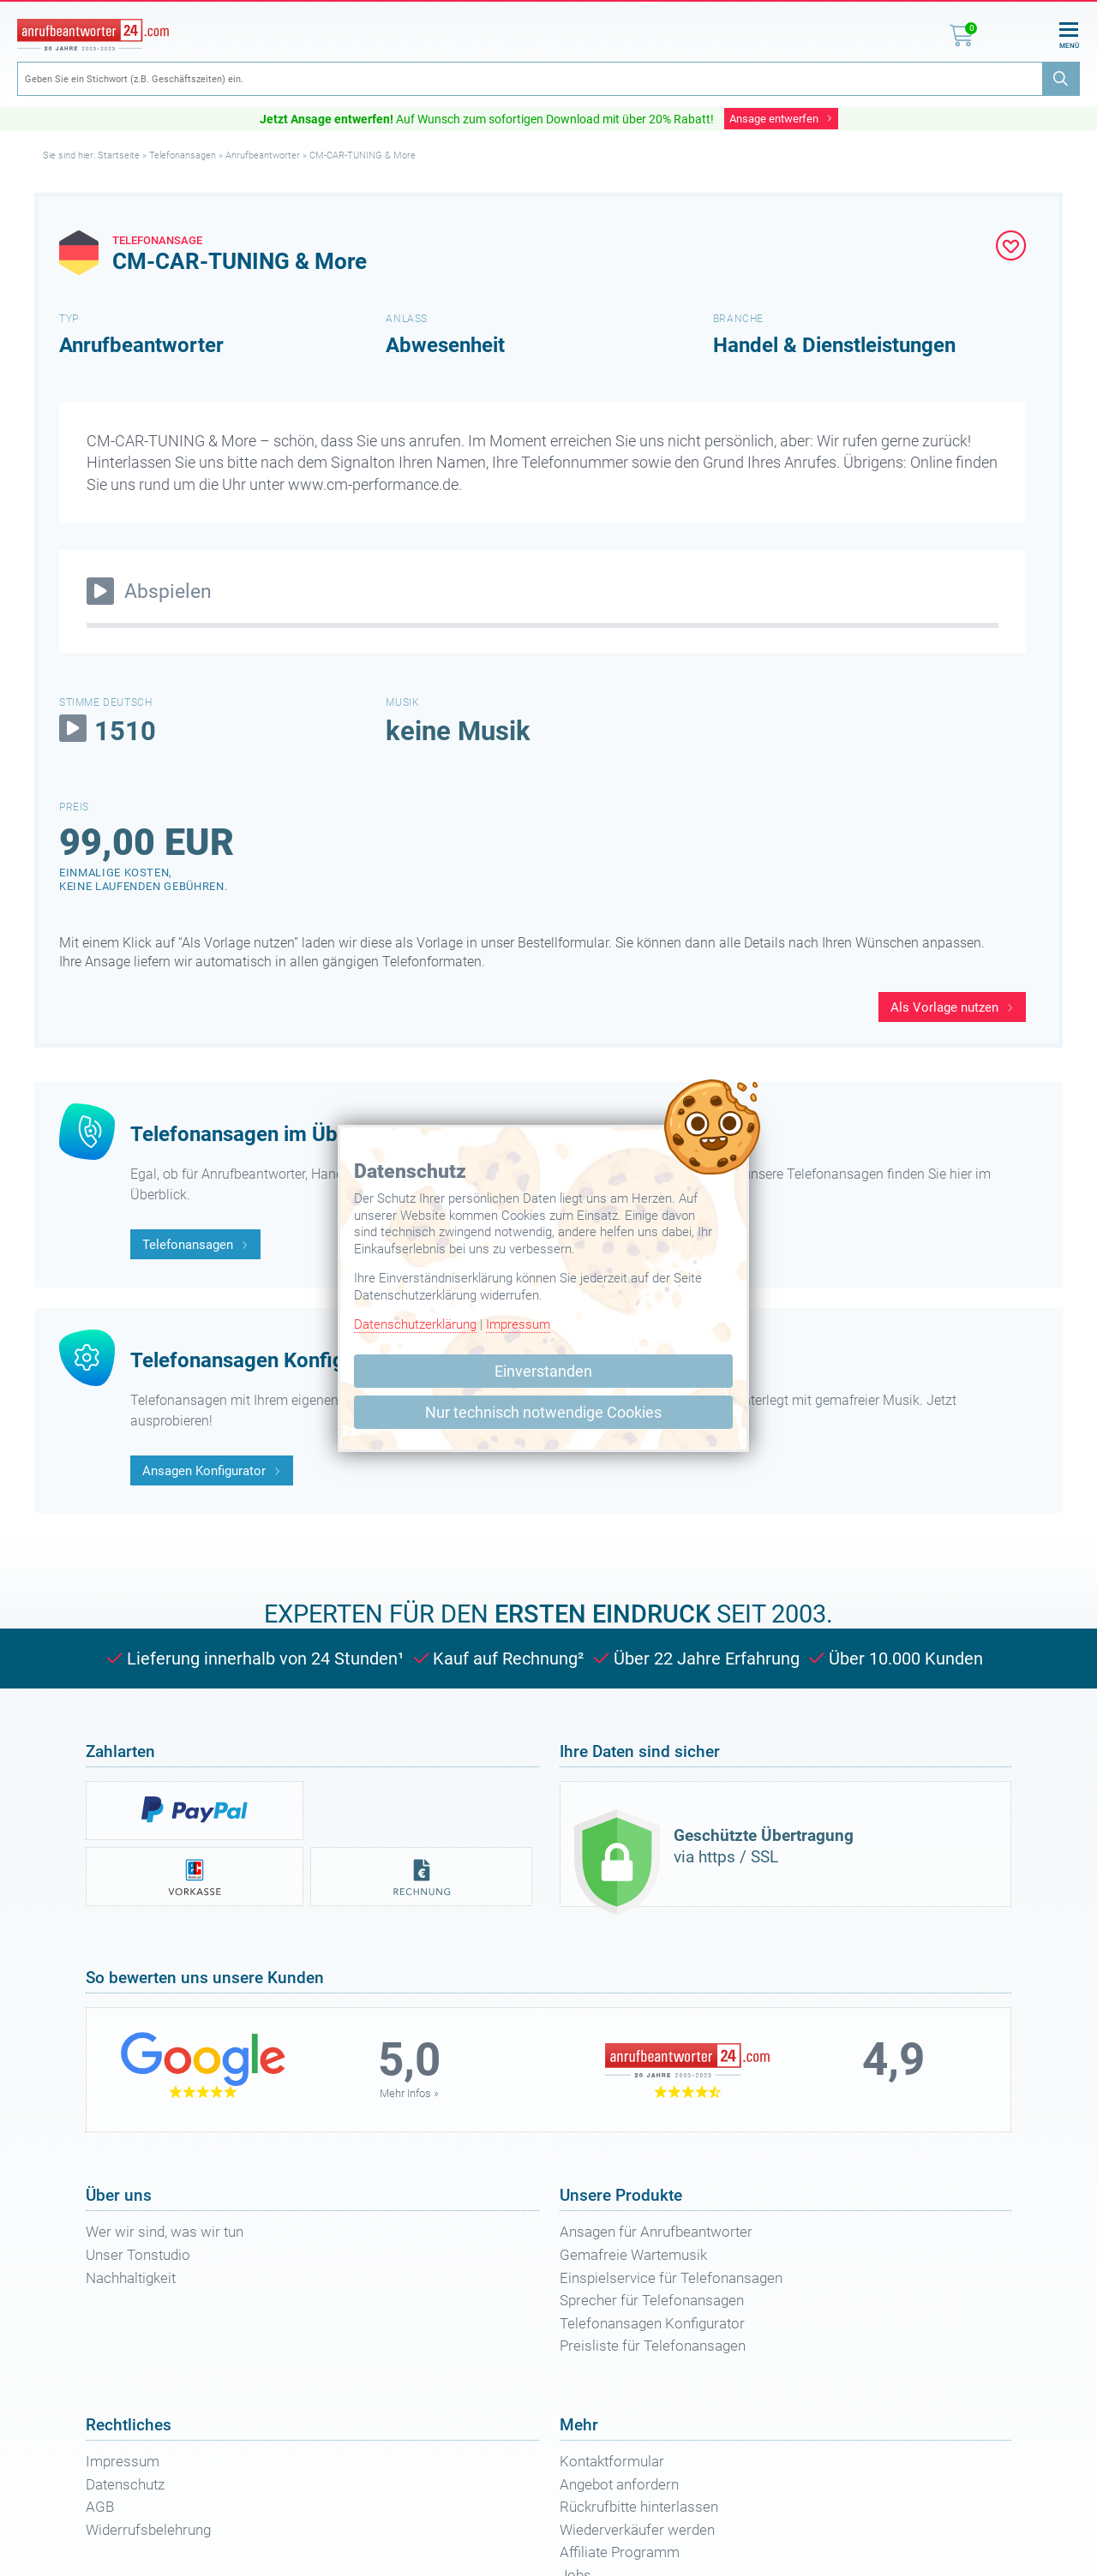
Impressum (518, 1324)
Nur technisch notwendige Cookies (543, 1412)
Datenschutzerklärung (415, 1324)
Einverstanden (543, 1371)
